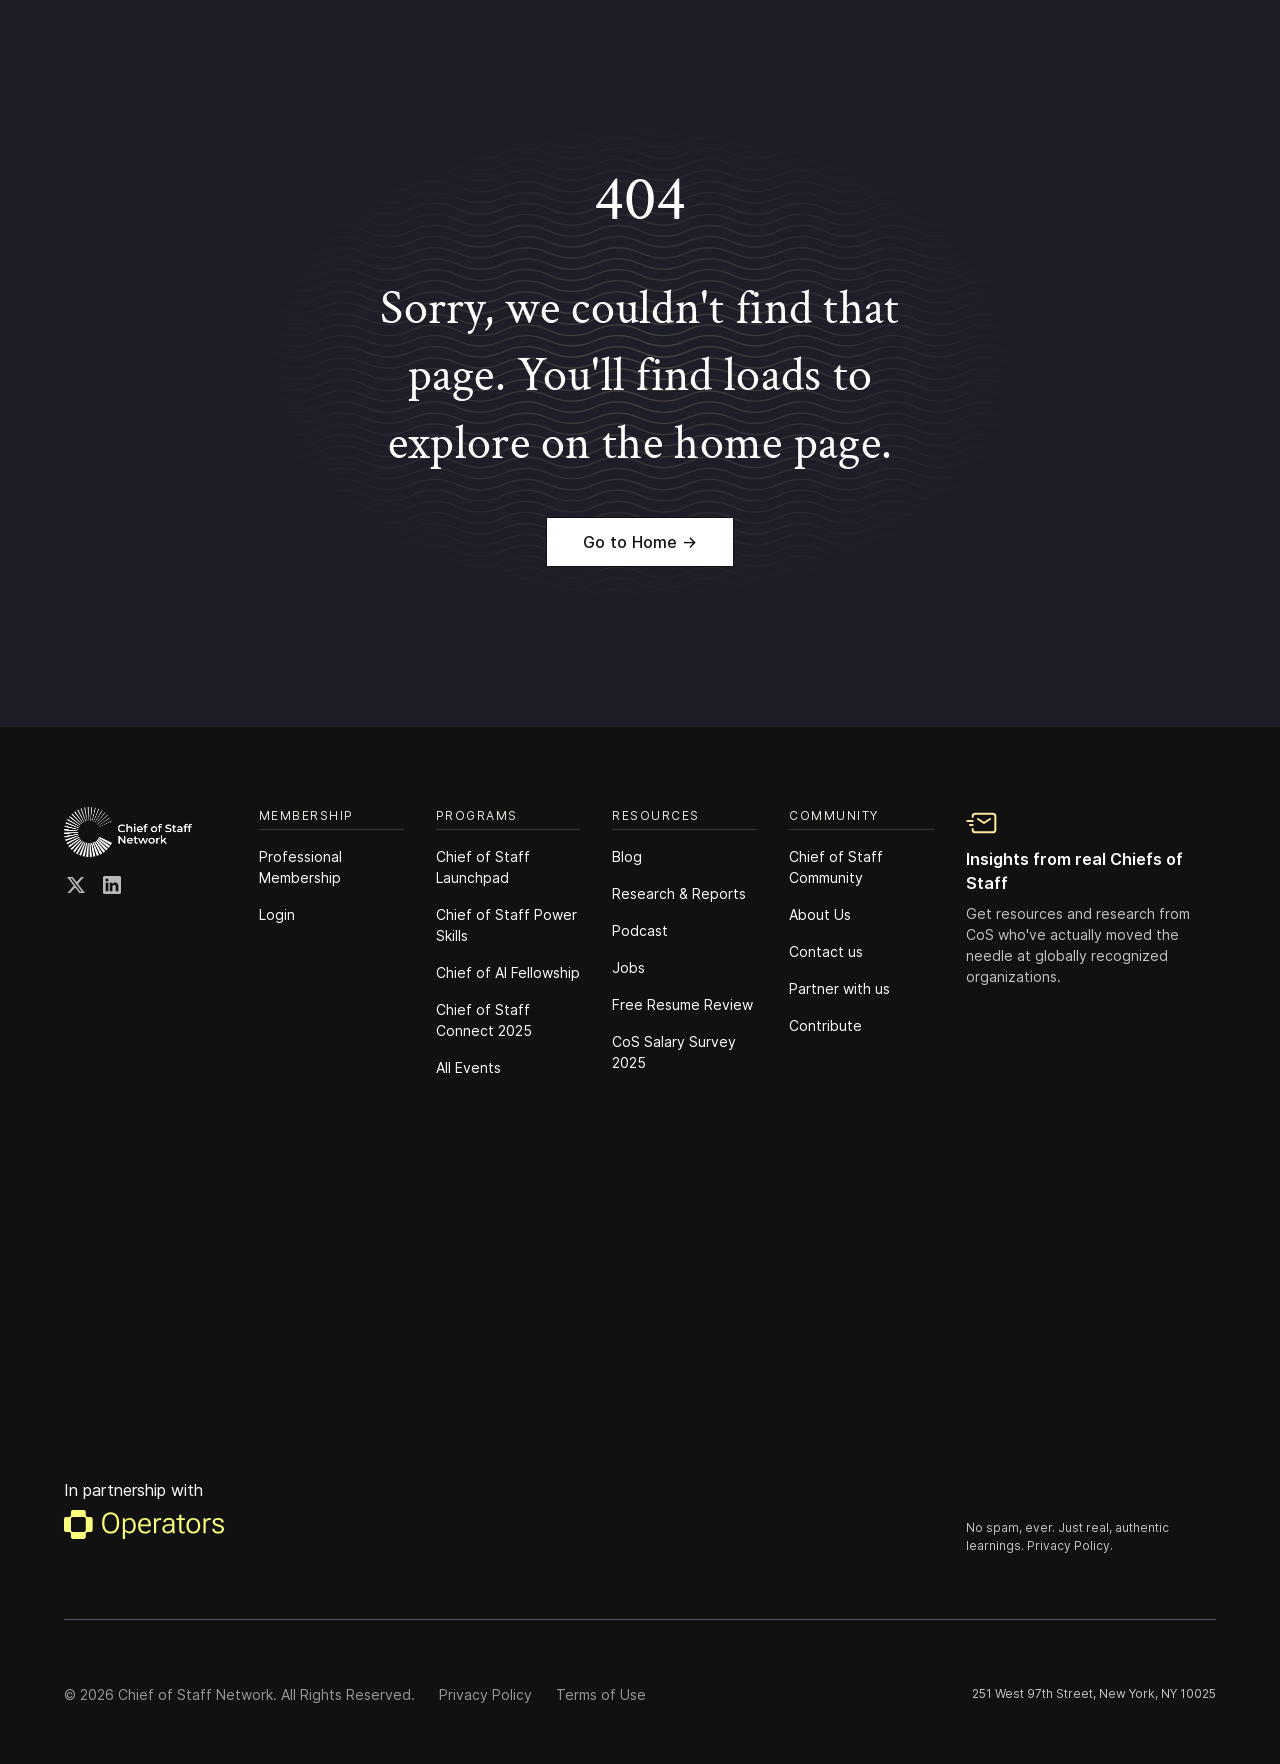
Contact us (826, 951)
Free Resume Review (682, 1004)
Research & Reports (679, 893)
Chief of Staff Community (836, 867)
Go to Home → (640, 542)
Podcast (640, 930)
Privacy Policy (485, 1694)
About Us (820, 914)
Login (277, 914)
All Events (468, 1067)
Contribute (825, 1025)
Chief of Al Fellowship (508, 972)
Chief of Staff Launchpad (483, 867)
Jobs (628, 967)
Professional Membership (300, 867)
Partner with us (839, 988)
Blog (627, 856)
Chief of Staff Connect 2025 (484, 1020)
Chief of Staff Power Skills (506, 925)
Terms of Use (601, 1694)
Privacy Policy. (1070, 1545)
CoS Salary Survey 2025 (674, 1052)
